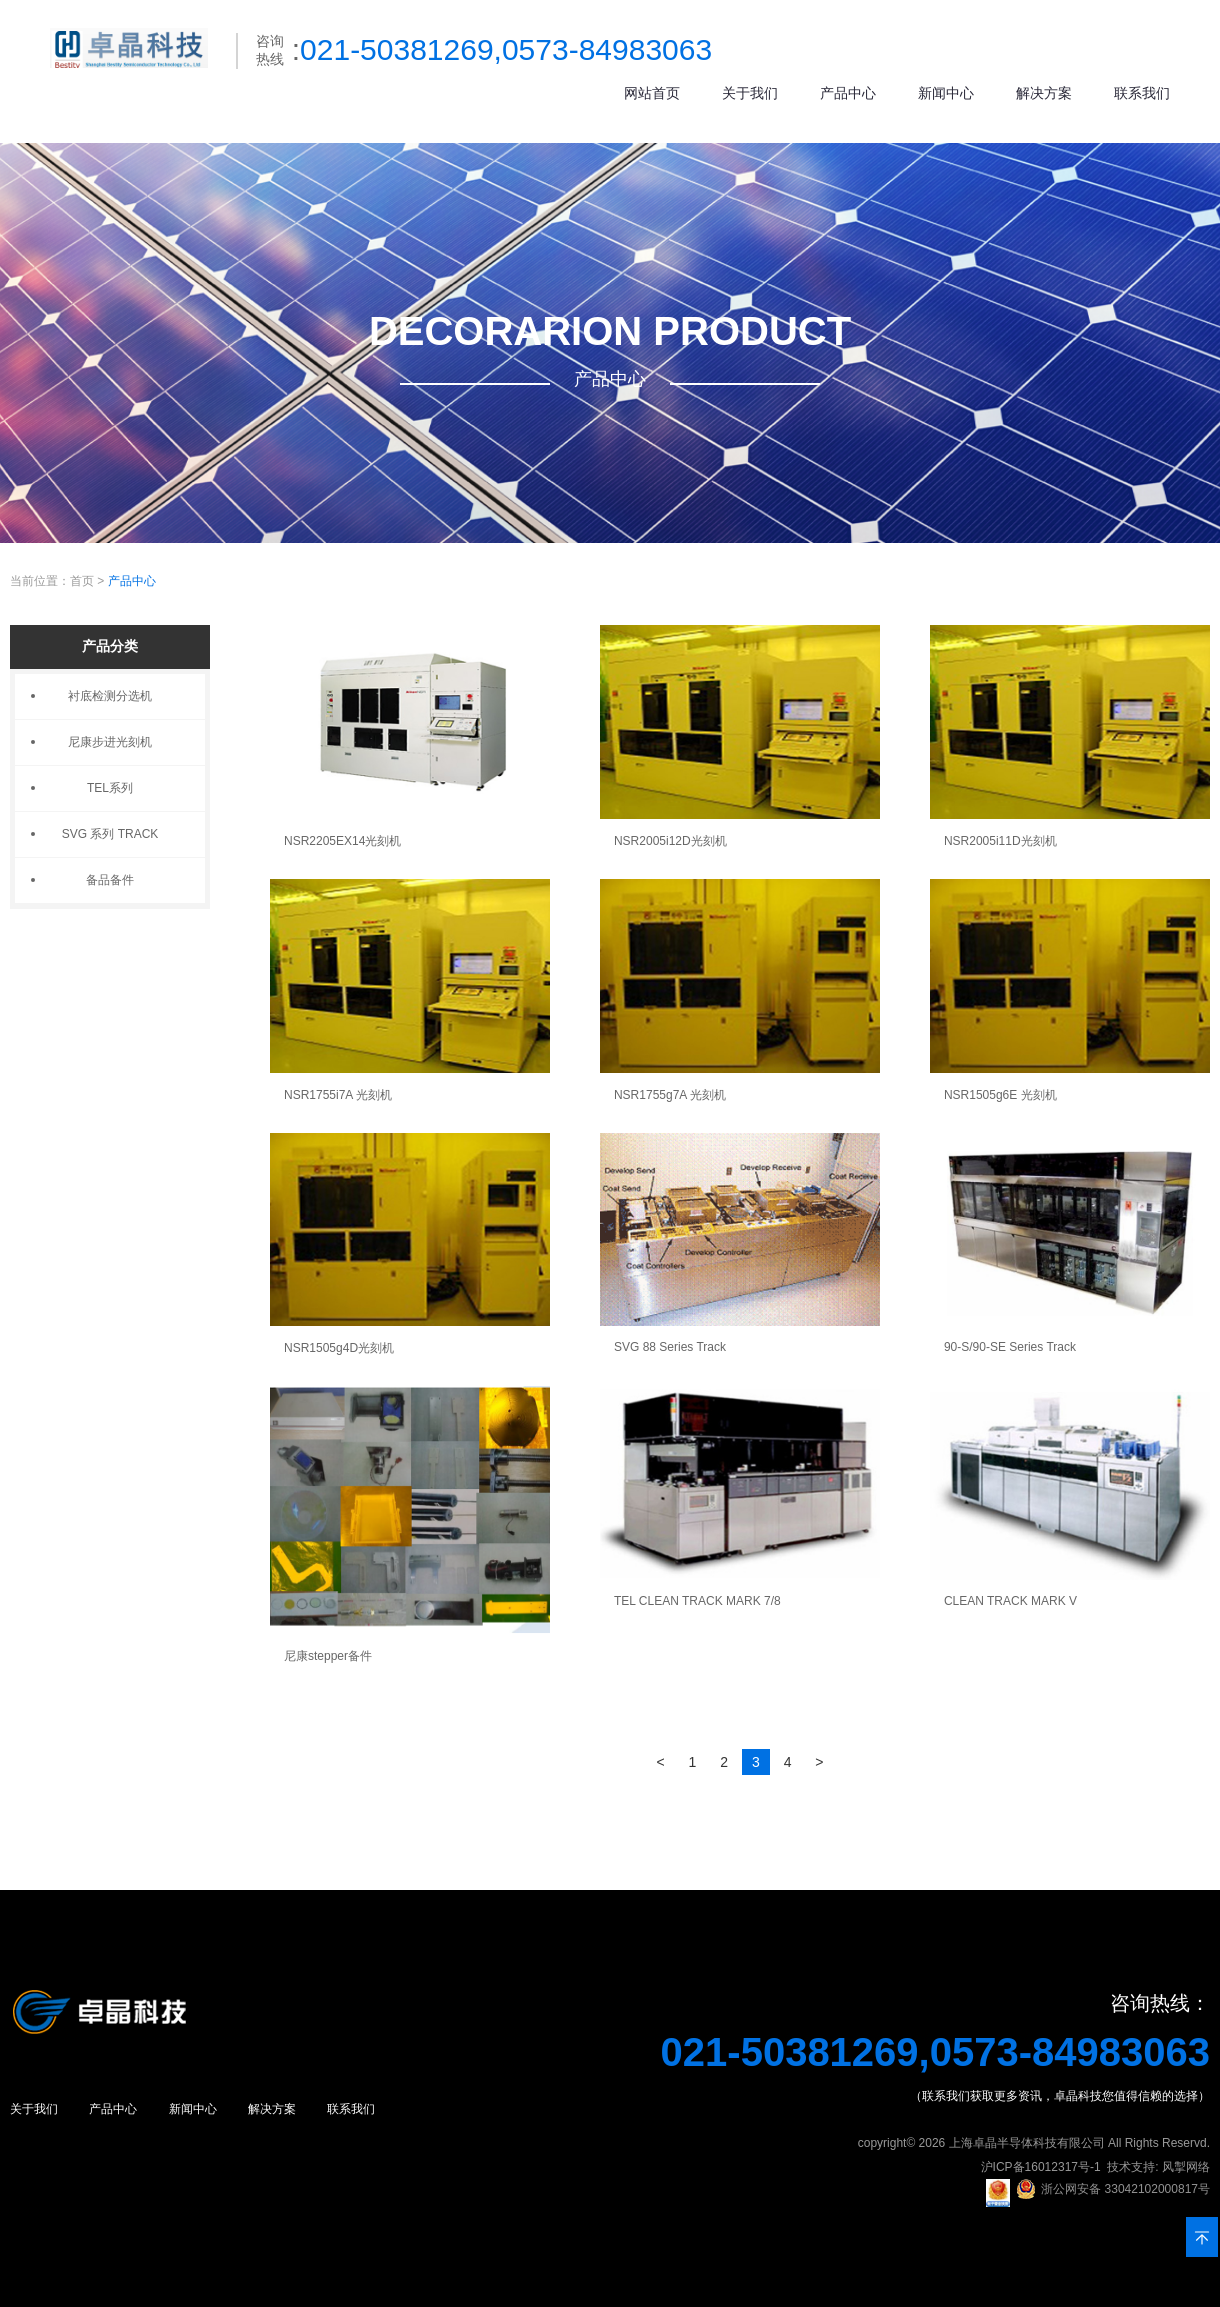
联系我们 (1142, 93)
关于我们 (750, 93)
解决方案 (1044, 93)
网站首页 (652, 93)
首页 (82, 581)
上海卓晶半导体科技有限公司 (1027, 2143)
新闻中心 (946, 93)
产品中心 (848, 93)
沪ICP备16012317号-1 (1041, 2167)
